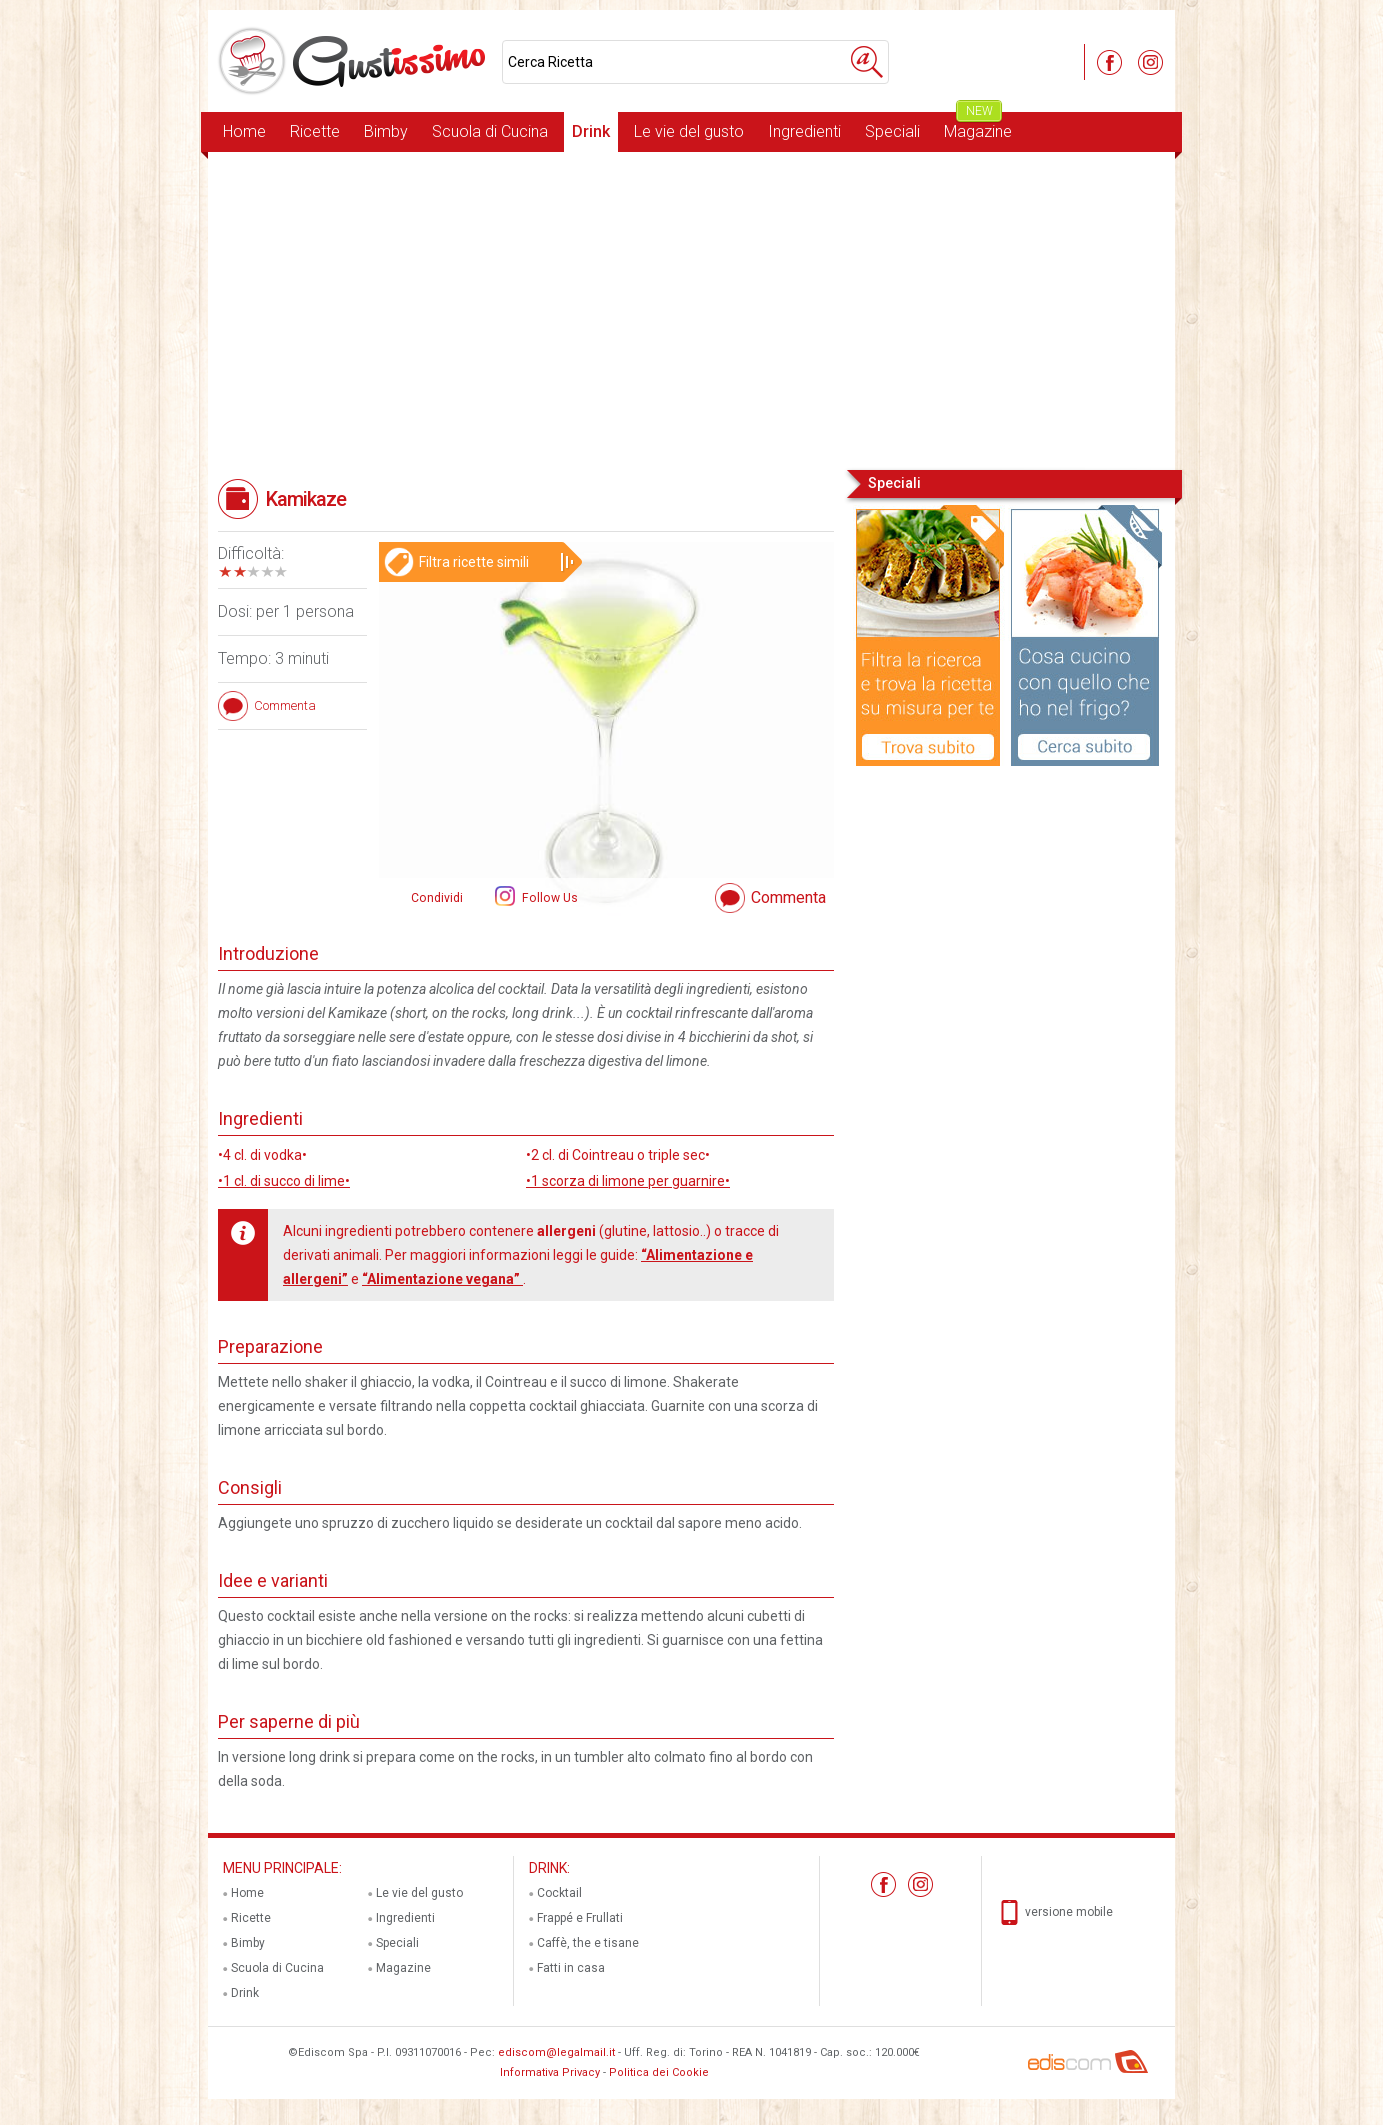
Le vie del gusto (689, 131)
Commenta (788, 897)
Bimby (386, 131)
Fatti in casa (571, 1968)
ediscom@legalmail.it (556, 2052)
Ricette (315, 131)
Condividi (437, 898)
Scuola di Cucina (490, 131)
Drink (591, 131)
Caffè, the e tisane (588, 1943)
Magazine (978, 126)
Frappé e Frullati (580, 1918)
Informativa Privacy (550, 2072)
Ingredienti (804, 131)
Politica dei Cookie (659, 2072)
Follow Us (548, 898)
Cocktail (559, 1893)
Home (244, 131)
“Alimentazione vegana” (442, 1279)
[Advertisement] (691, 309)
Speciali (892, 131)
